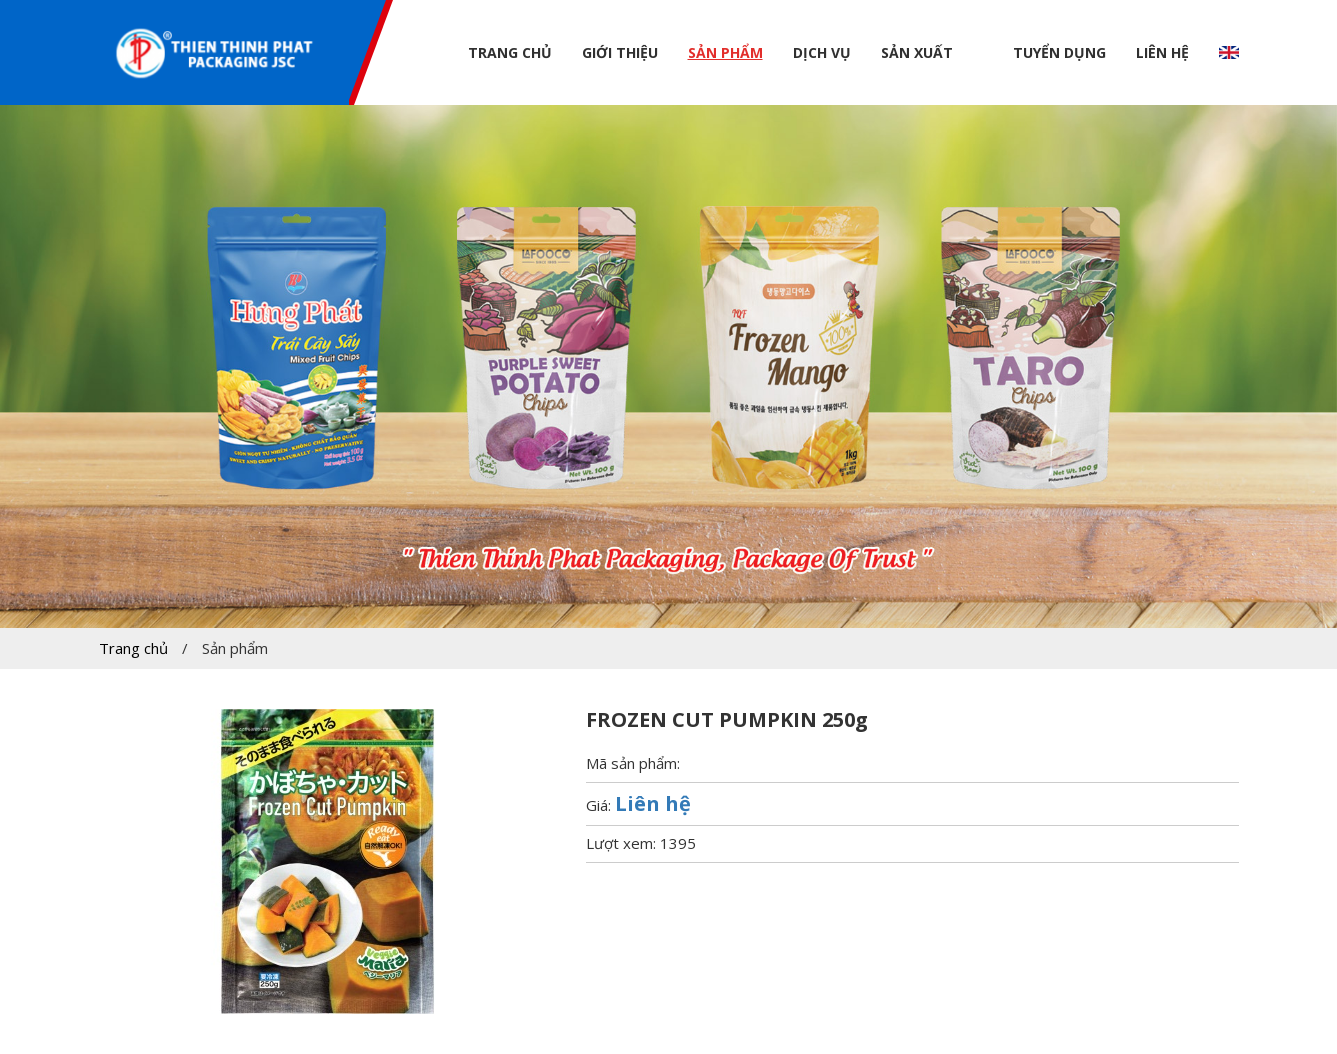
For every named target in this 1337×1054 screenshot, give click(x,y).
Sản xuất (917, 52)
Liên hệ (1162, 52)
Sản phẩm (725, 52)
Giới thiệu (620, 52)
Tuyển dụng (1059, 52)
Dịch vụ (822, 52)
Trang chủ (510, 52)
